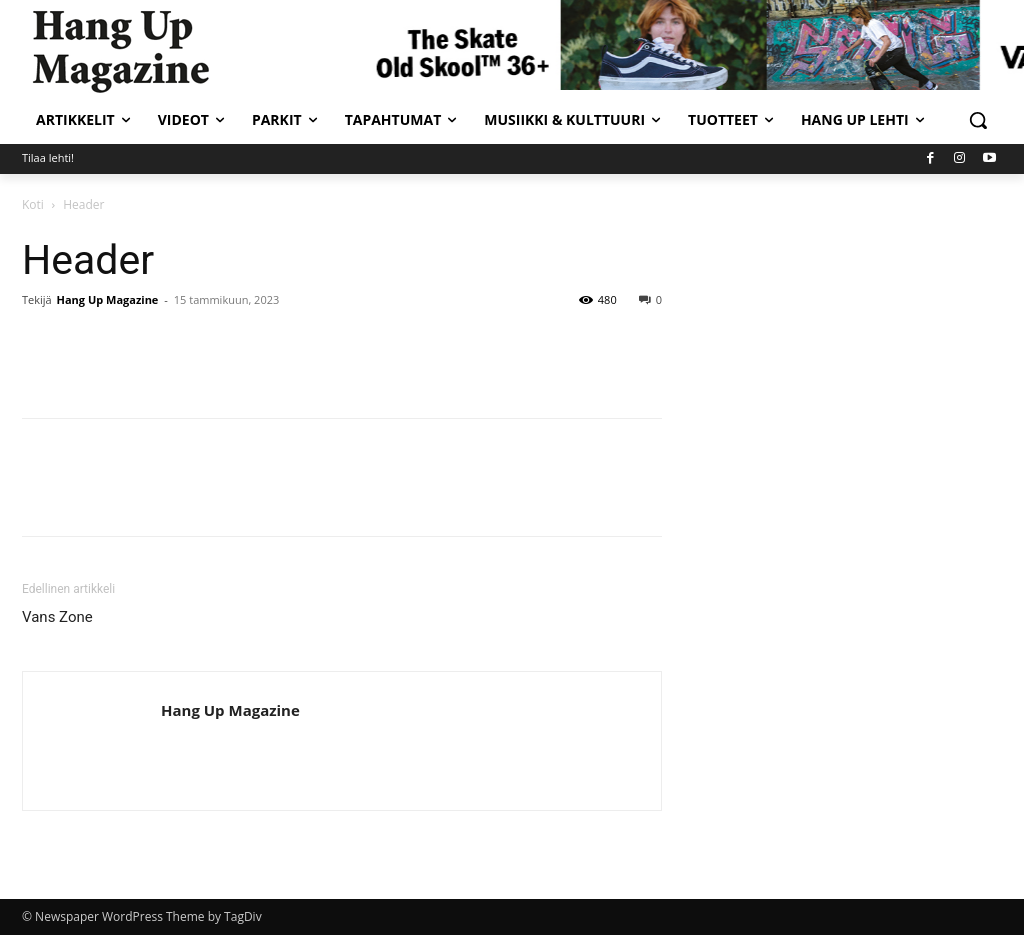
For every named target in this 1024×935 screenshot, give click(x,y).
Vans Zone (57, 617)
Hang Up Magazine (108, 299)
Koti (33, 204)
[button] (978, 120)
